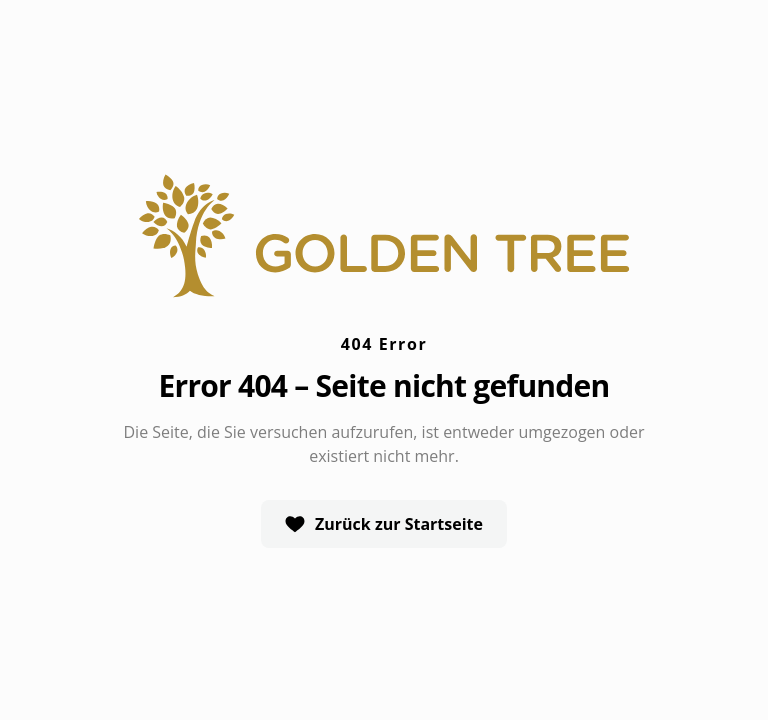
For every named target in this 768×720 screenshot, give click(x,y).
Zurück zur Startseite (384, 524)
